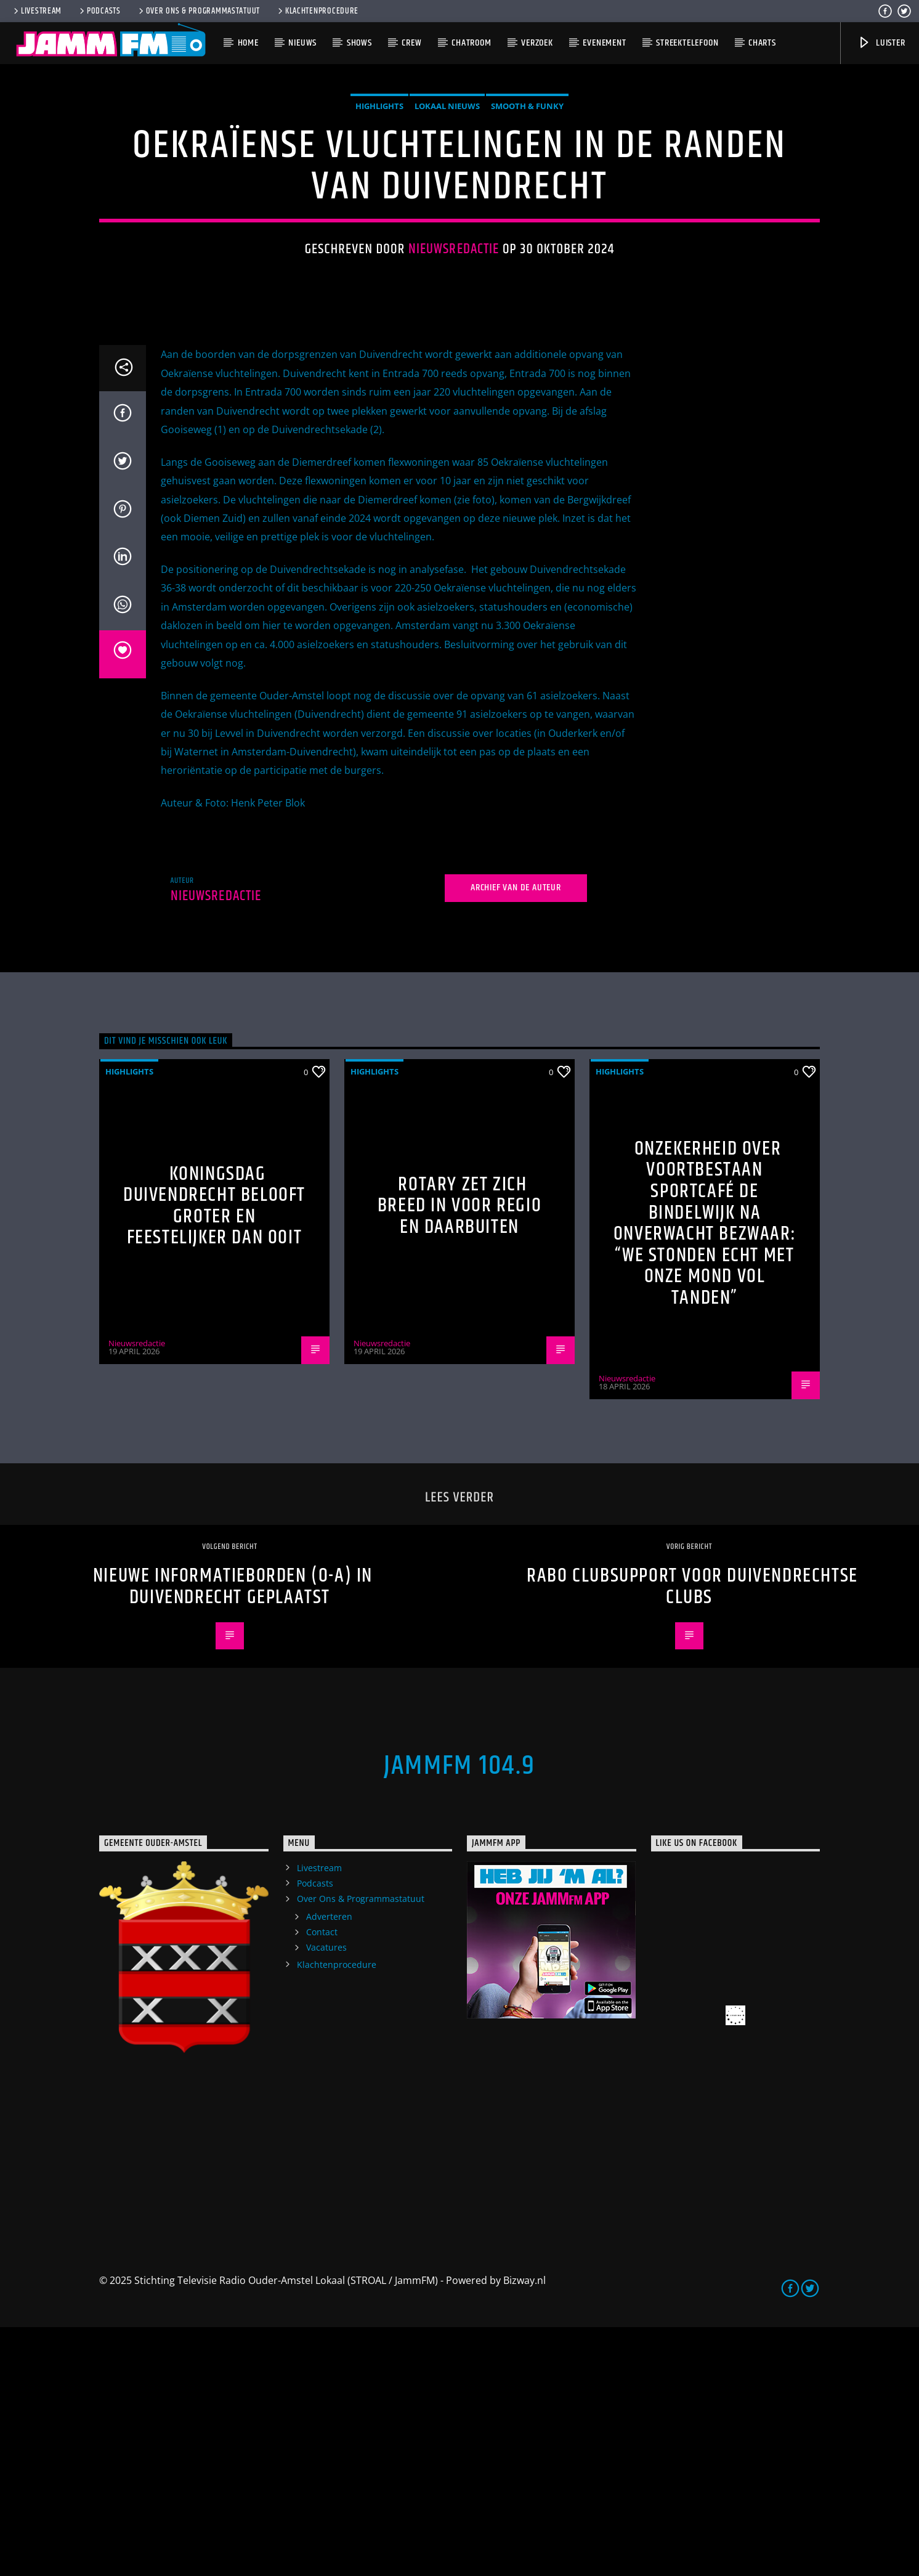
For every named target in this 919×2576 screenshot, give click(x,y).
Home (248, 43)
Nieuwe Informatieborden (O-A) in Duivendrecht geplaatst (233, 1835)
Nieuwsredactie (454, 373)
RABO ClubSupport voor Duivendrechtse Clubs (692, 1835)
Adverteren (329, 2165)
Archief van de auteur (516, 1136)
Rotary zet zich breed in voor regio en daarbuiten (459, 1454)
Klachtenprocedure (317, 11)
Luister (881, 43)
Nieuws (302, 43)
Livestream (37, 11)
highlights (379, 230)
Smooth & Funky (527, 230)
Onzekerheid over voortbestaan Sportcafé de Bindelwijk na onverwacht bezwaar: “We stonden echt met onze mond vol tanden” (704, 1472)
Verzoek (537, 43)
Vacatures (326, 2196)
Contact (322, 2181)
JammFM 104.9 (459, 2014)
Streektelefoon (687, 43)
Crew (411, 43)
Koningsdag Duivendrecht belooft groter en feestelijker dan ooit (214, 1455)
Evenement (604, 43)
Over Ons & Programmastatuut (198, 11)
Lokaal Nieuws (447, 230)
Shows (359, 43)
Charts (762, 43)
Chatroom (471, 43)
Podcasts (99, 11)
